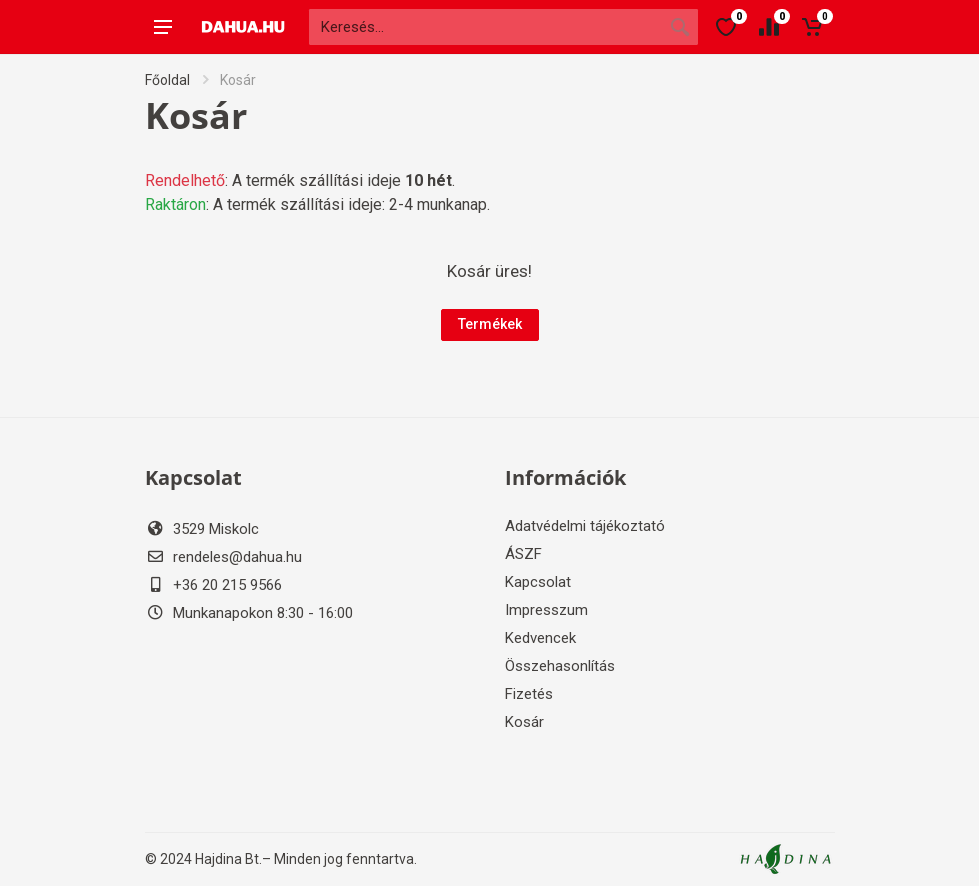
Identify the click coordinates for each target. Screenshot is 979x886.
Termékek (490, 324)
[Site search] (485, 27)
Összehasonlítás (560, 666)
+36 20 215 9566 (227, 585)
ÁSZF (523, 554)
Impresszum (546, 610)
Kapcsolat (538, 582)
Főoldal (167, 80)
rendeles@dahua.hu (237, 557)
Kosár (524, 722)
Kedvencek (540, 638)
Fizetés (529, 694)
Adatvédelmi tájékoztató (585, 526)
